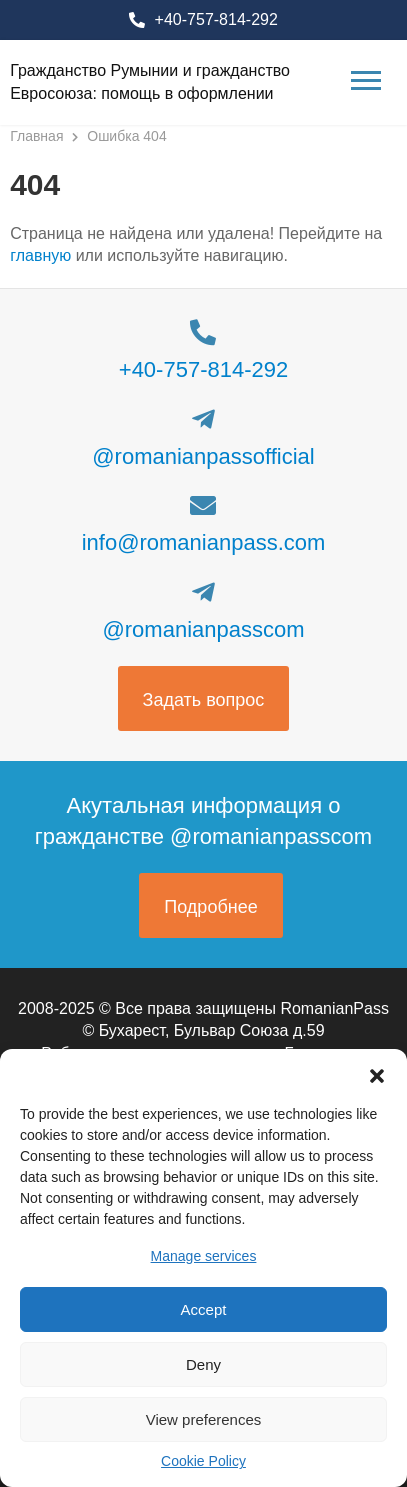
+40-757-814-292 (216, 19)
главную (40, 255)
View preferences (204, 1419)
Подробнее (210, 907)
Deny (203, 1364)
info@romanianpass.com (204, 542)
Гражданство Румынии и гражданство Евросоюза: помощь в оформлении (150, 81)
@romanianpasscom (203, 629)
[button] (377, 1074)
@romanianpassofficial (203, 456)
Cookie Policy (203, 1461)
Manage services (204, 1256)
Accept (204, 1309)
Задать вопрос (204, 700)
